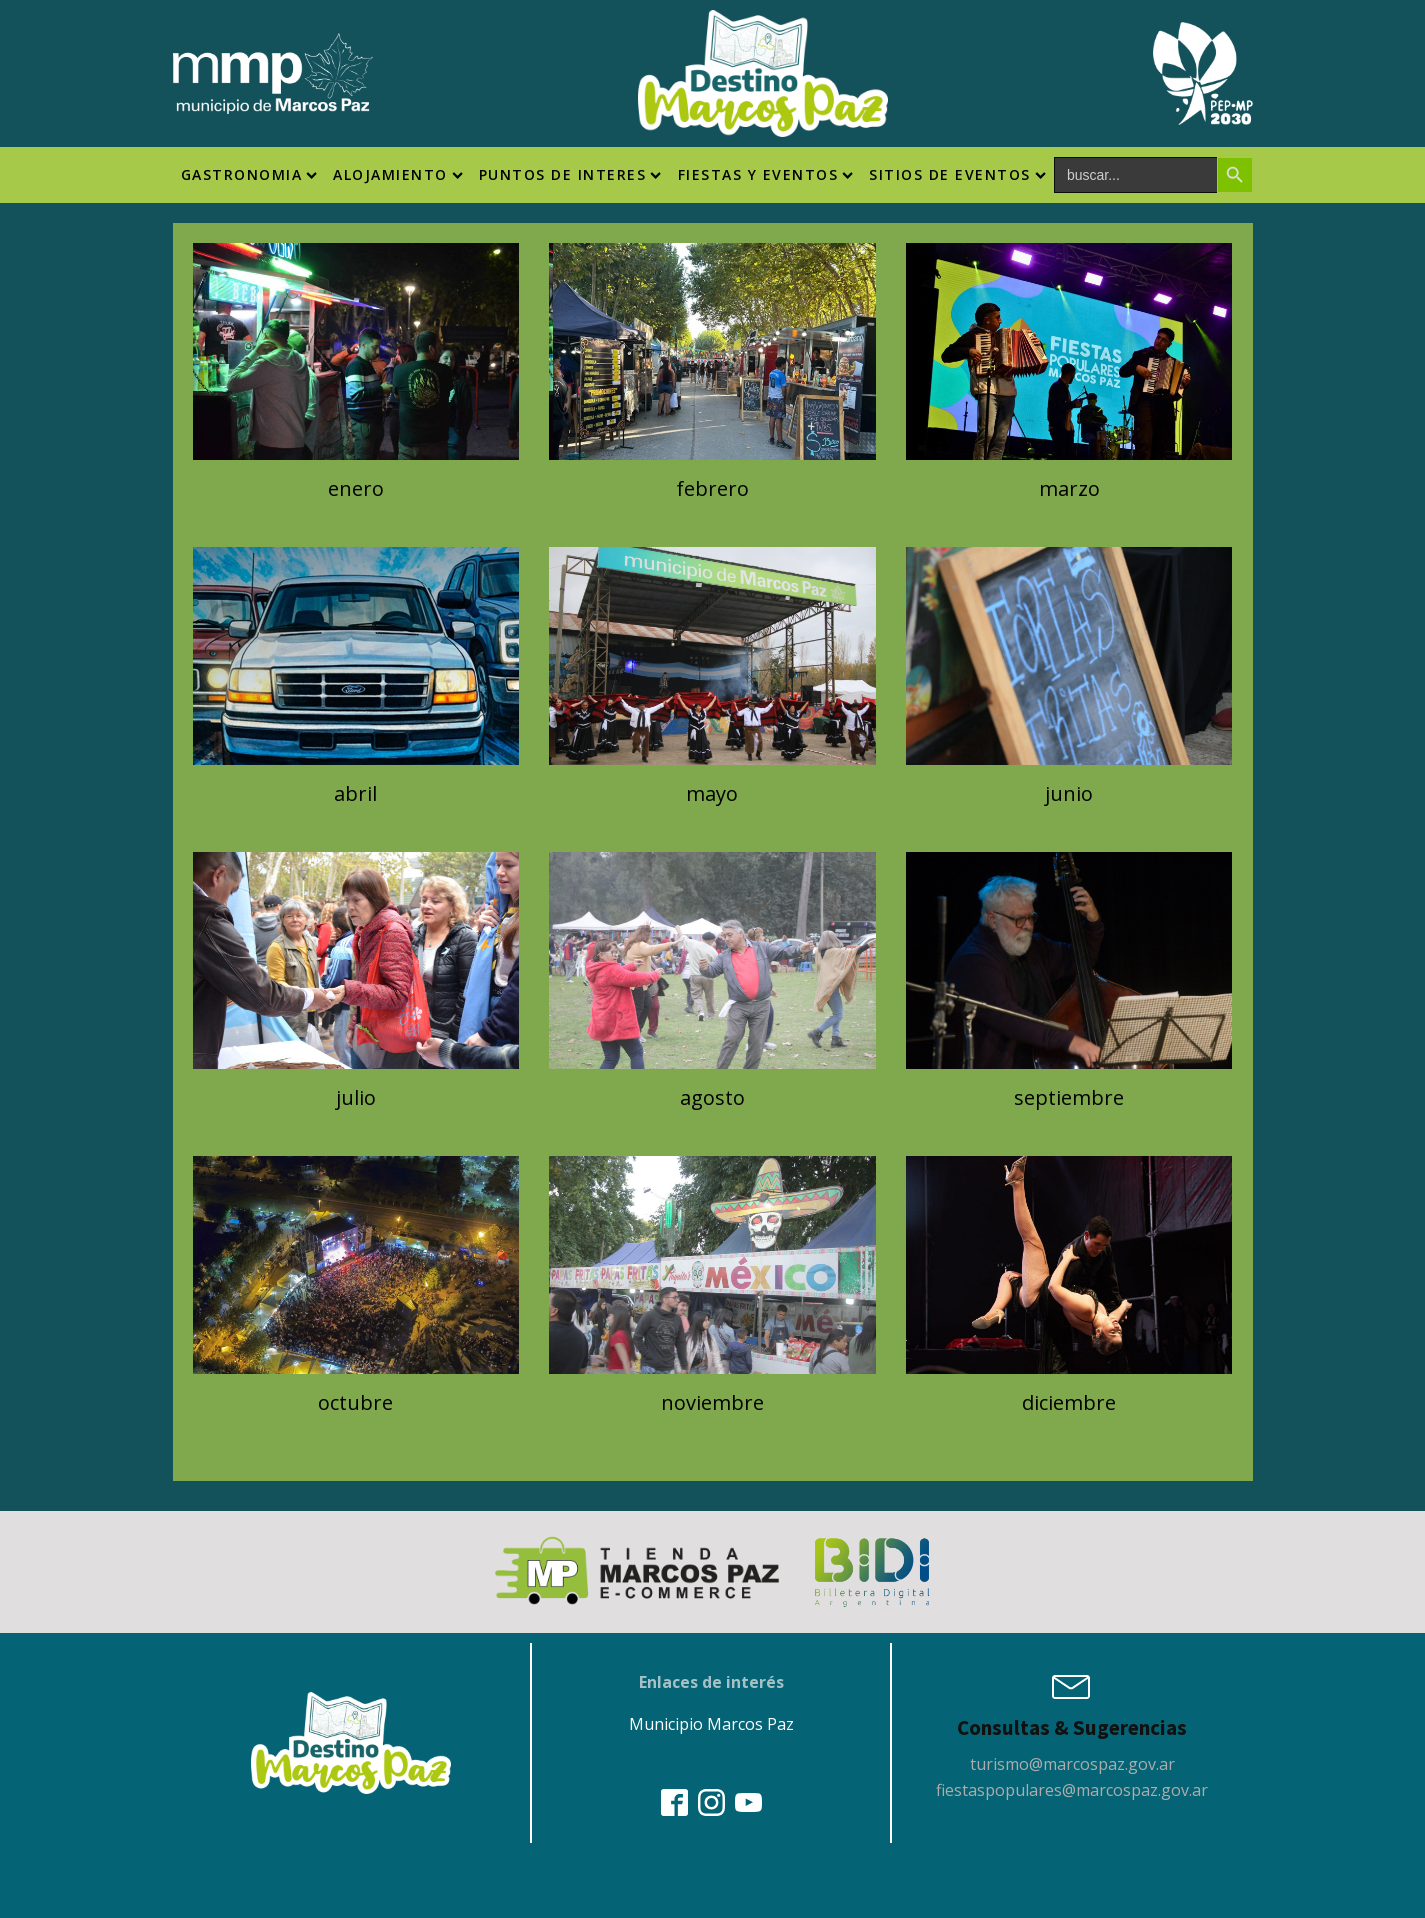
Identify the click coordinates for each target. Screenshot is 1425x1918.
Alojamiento (398, 174)
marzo (1069, 488)
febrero (712, 488)
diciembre (1069, 1402)
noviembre (712, 1402)
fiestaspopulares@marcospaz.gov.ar (1072, 1790)
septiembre (1069, 1097)
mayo (712, 793)
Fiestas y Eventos (766, 174)
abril (355, 793)
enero (356, 488)
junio (1069, 793)
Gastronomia (249, 174)
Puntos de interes (570, 174)
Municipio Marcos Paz (711, 1724)
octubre (355, 1402)
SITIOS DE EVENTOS (957, 174)
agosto (712, 1097)
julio (356, 1097)
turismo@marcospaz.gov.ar (1072, 1764)
